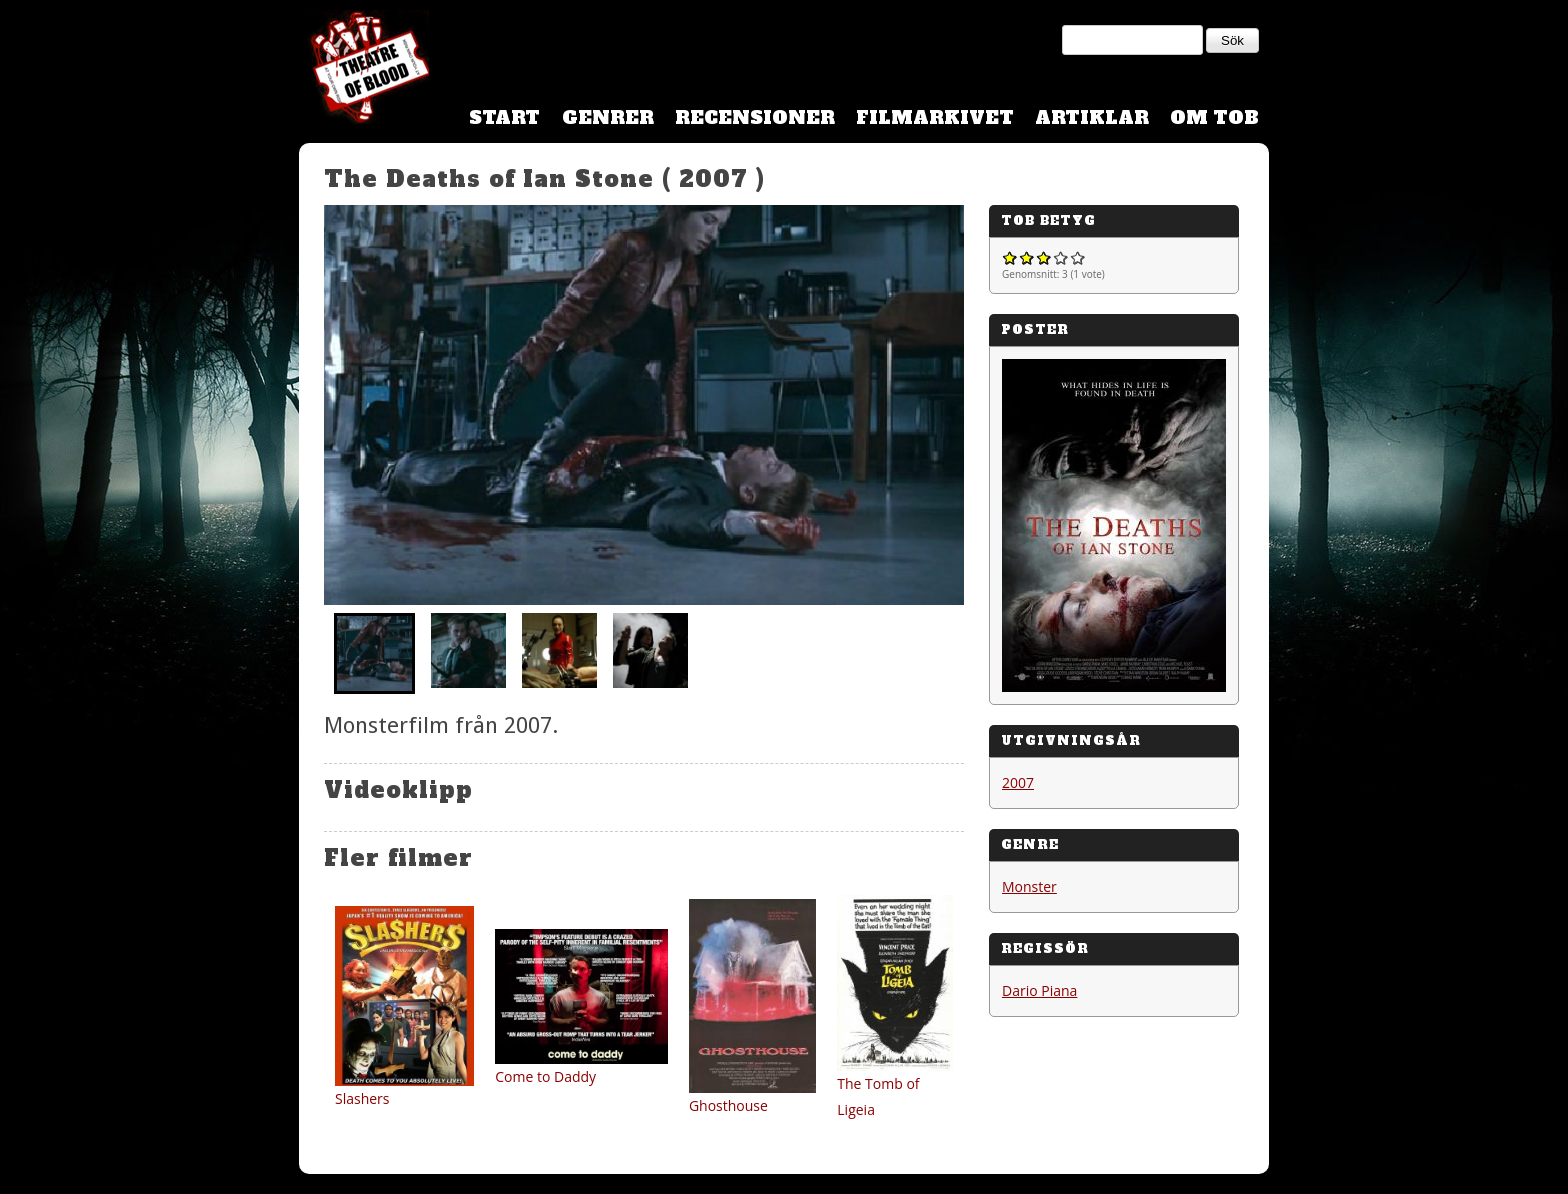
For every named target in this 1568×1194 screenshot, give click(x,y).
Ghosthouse (728, 1105)
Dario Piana (1039, 990)
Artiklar (1092, 117)
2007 (1018, 782)
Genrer (608, 117)
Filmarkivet (935, 117)
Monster (1029, 886)
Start (504, 117)
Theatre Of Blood (364, 70)
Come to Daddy (545, 1076)
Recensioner (755, 117)
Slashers (362, 1098)
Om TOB (1214, 117)
